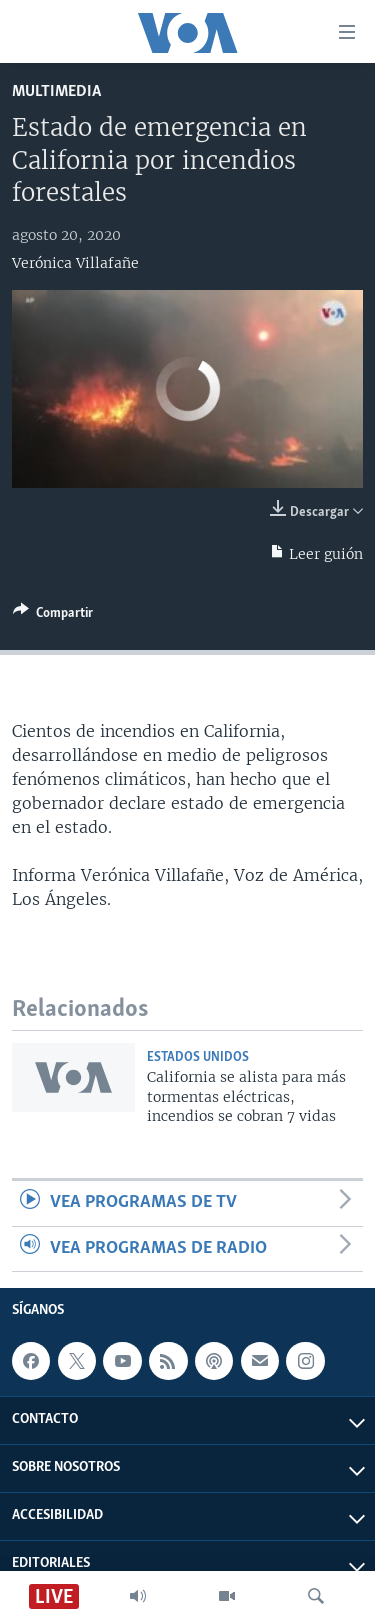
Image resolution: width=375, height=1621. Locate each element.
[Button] (53, 616)
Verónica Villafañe (75, 263)
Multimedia (56, 91)
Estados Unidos (198, 1057)
